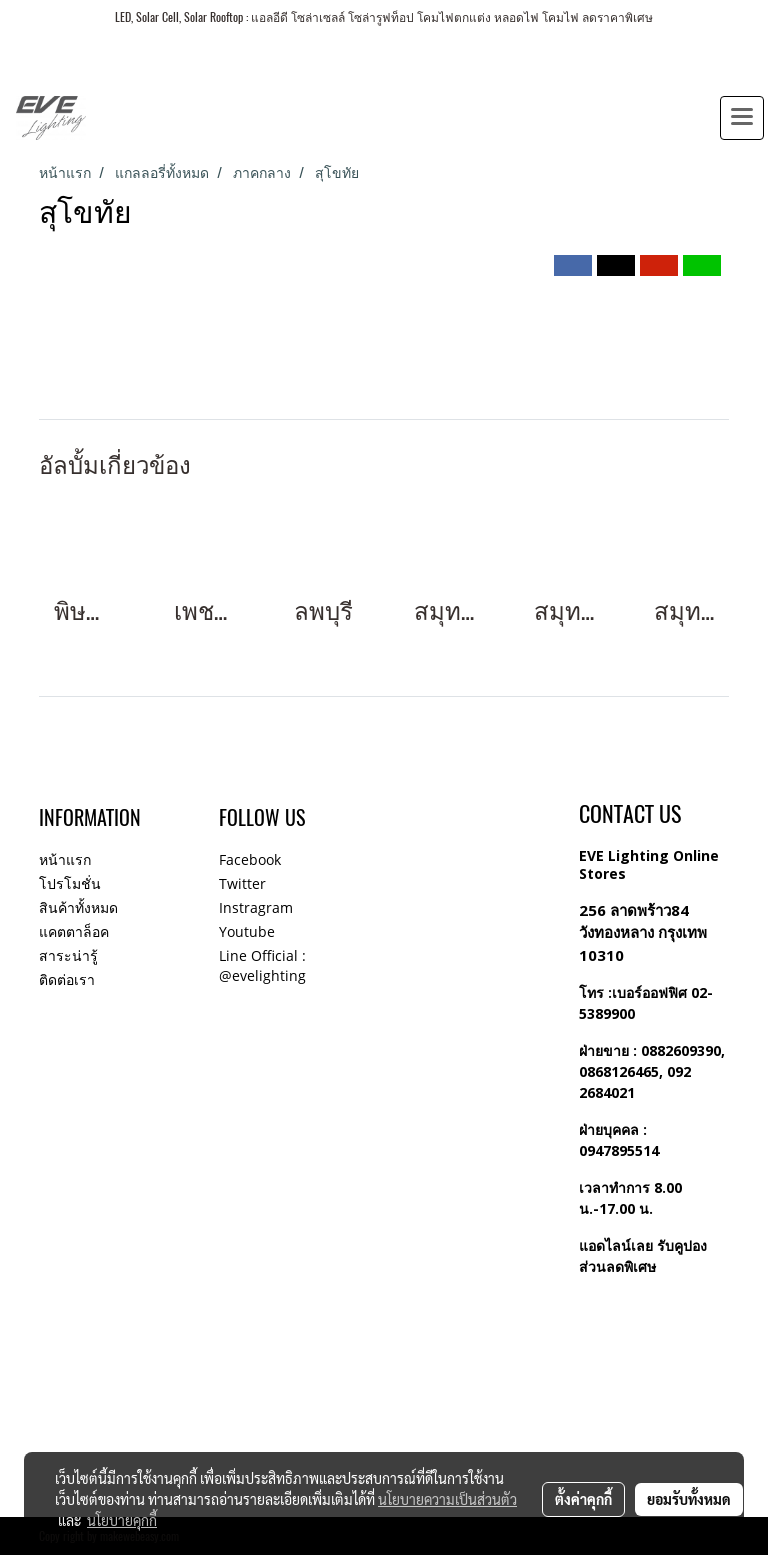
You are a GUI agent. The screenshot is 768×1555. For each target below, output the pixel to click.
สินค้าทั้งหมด (78, 907)
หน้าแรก (65, 859)
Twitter (242, 883)
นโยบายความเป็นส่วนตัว (447, 1499)
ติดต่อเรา (67, 979)
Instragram (256, 907)
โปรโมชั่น (70, 883)
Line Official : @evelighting (262, 965)
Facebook (250, 859)
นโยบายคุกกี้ (122, 1520)
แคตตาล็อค (74, 931)
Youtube (247, 931)
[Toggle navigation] (742, 118)
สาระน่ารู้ (68, 955)
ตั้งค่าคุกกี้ (583, 1499)
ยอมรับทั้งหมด (689, 1499)
